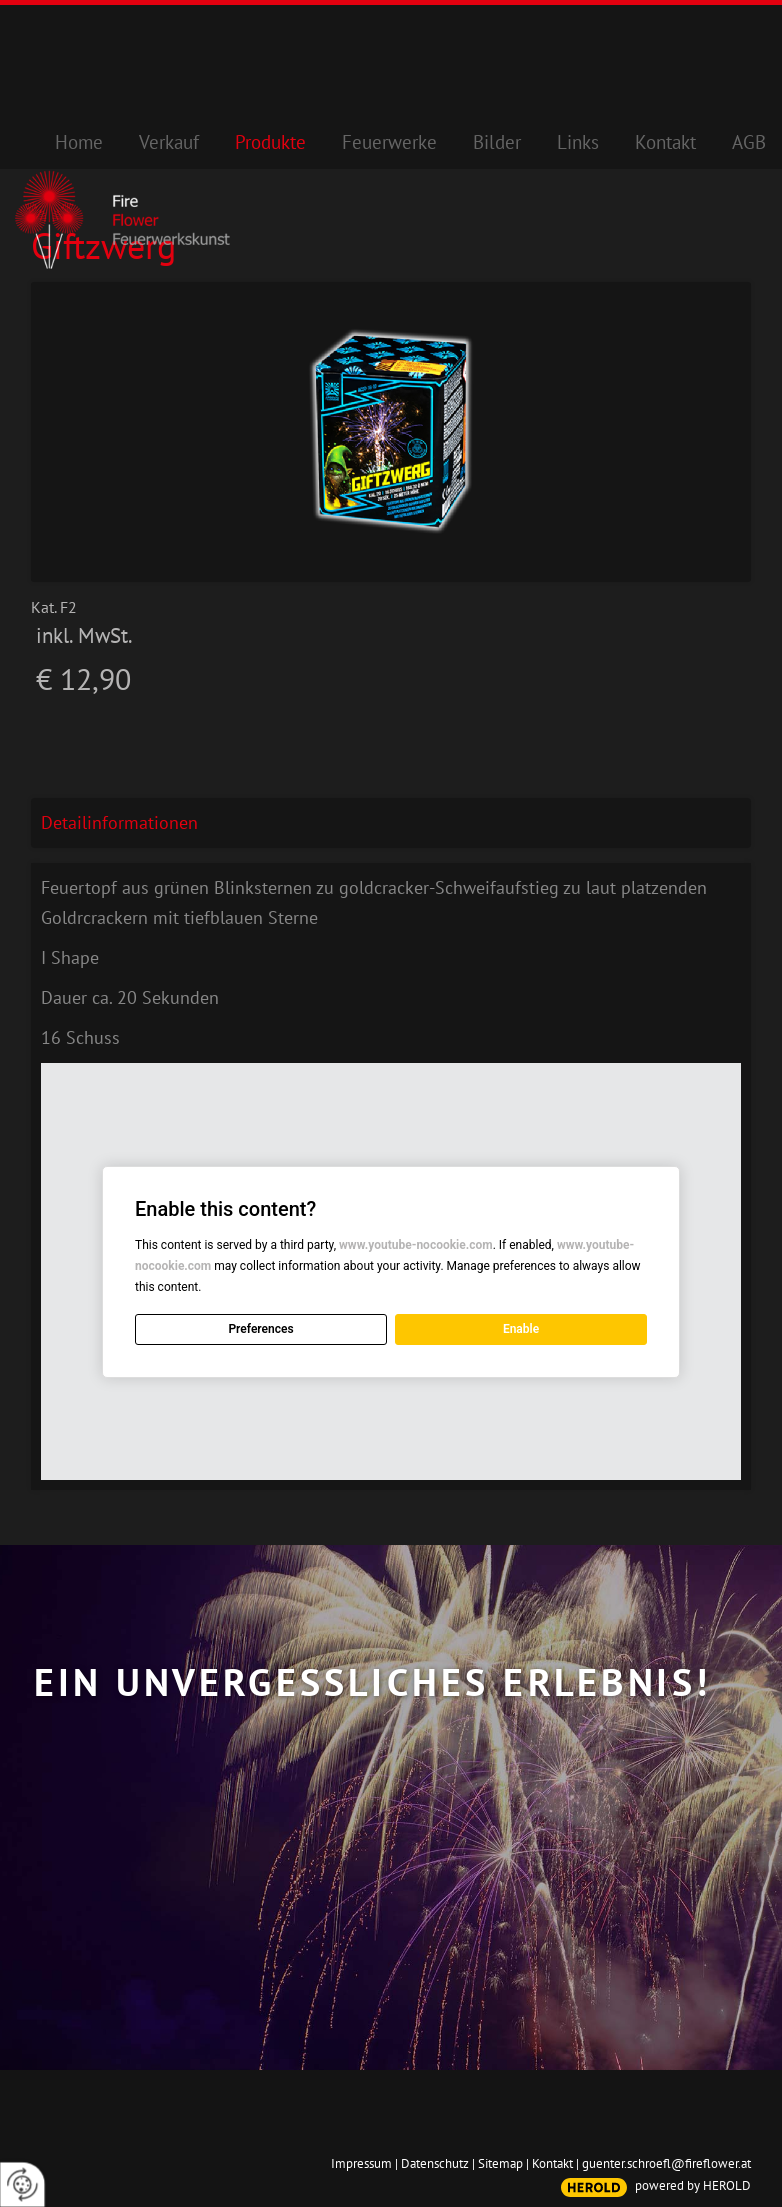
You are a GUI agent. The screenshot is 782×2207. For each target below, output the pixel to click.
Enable (521, 1329)
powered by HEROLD (693, 2185)
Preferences (260, 1329)
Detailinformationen (119, 822)
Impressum (361, 2163)
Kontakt (552, 2163)
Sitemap (500, 2163)
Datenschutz (435, 2163)
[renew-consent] (22, 2184)
